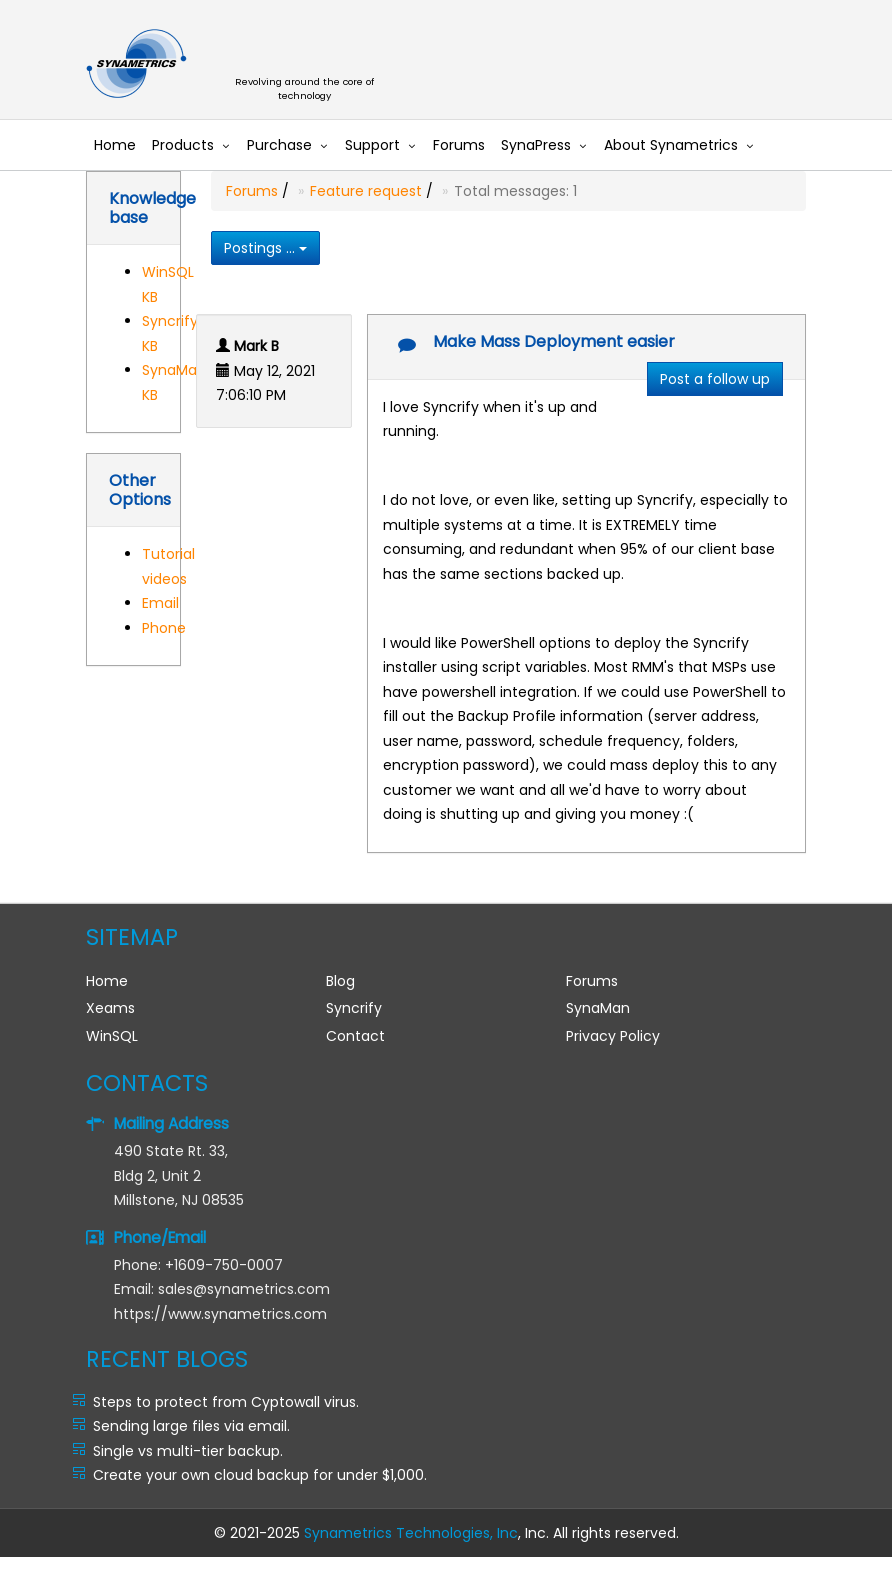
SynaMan (598, 1008)
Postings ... (265, 248)
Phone (164, 628)
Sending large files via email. (191, 1426)
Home (115, 145)
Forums (459, 145)
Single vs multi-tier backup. (188, 1451)
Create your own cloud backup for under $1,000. (260, 1475)
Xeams (110, 1008)
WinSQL (112, 1036)
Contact (355, 1036)
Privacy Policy (613, 1036)
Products (183, 145)
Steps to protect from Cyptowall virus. (226, 1402)
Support (372, 145)
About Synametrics (671, 145)
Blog (340, 981)
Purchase (279, 145)
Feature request (366, 191)
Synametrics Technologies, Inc (411, 1533)
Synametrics (316, 64)
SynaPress (536, 145)
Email (160, 603)
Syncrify (354, 1008)
